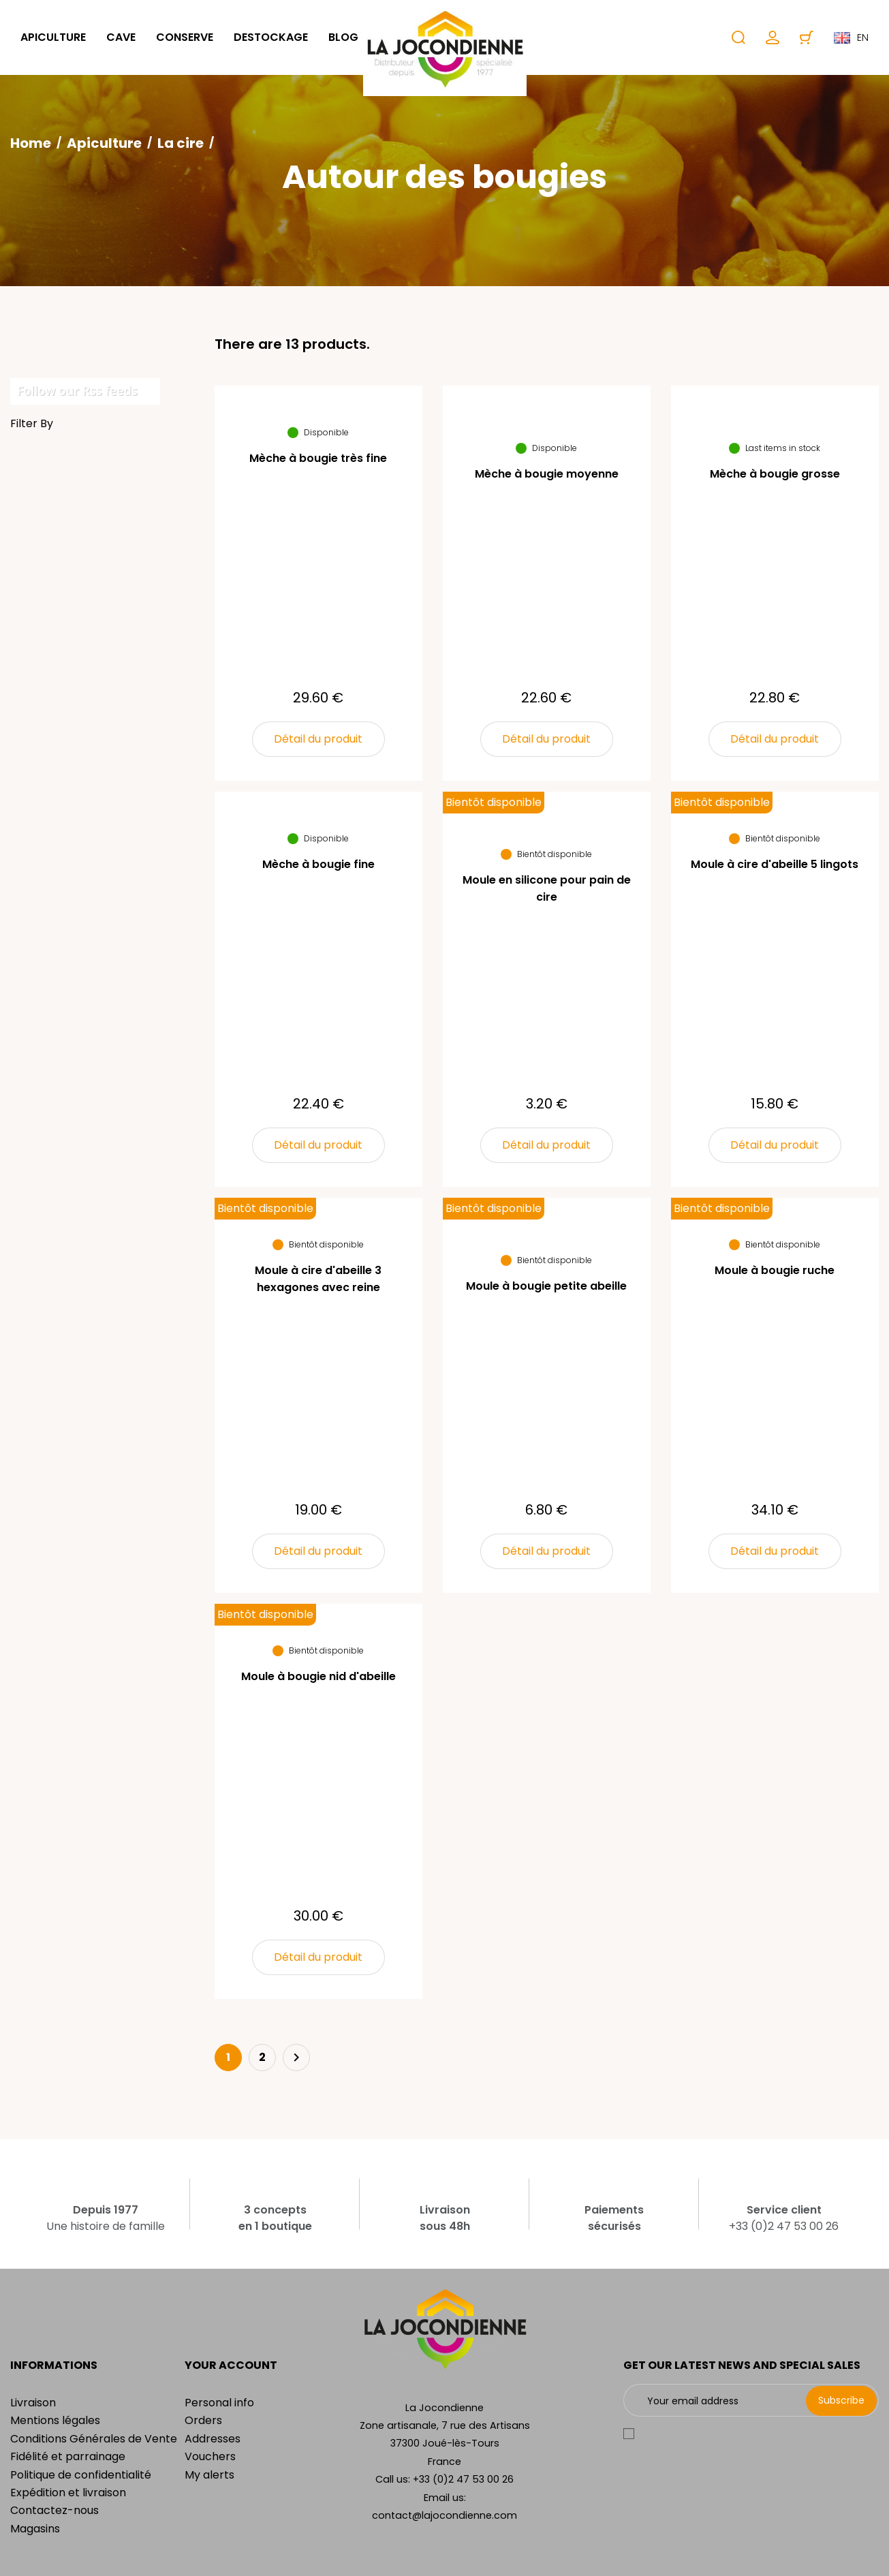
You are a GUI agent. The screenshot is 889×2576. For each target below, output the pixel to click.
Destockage (271, 37)
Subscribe (841, 2400)
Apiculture (53, 37)
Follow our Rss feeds (77, 390)
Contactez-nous (54, 2510)
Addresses (212, 2439)
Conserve (184, 37)
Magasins (35, 2528)
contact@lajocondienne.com (444, 2515)
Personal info (219, 2402)
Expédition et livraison (68, 2492)
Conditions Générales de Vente (93, 2439)
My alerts (209, 2475)
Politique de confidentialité (80, 2475)
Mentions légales (55, 2420)
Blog (343, 37)
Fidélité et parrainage (67, 2456)
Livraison (33, 2402)
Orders (203, 2420)
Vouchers (210, 2456)
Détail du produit (318, 739)
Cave (121, 37)
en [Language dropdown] (851, 37)
